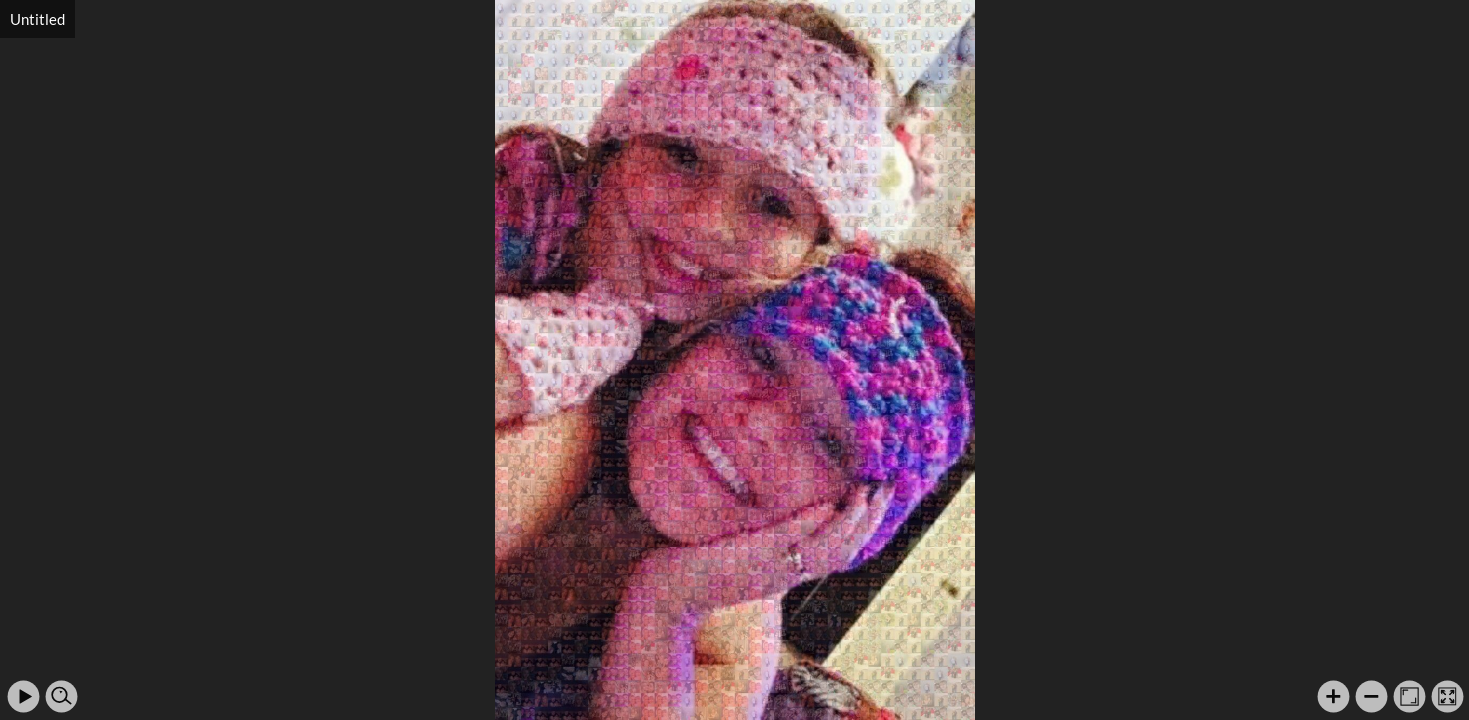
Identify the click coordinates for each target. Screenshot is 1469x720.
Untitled (37, 19)
